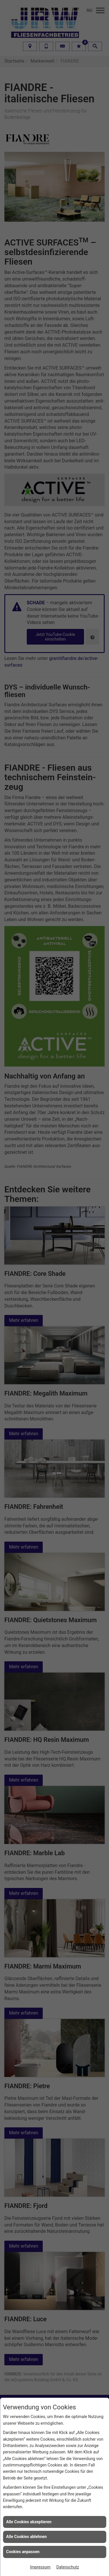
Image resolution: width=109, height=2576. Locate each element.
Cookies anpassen (23, 2551)
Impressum (40, 2567)
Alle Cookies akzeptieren (28, 2521)
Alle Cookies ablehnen (26, 2536)
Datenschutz (67, 2567)
